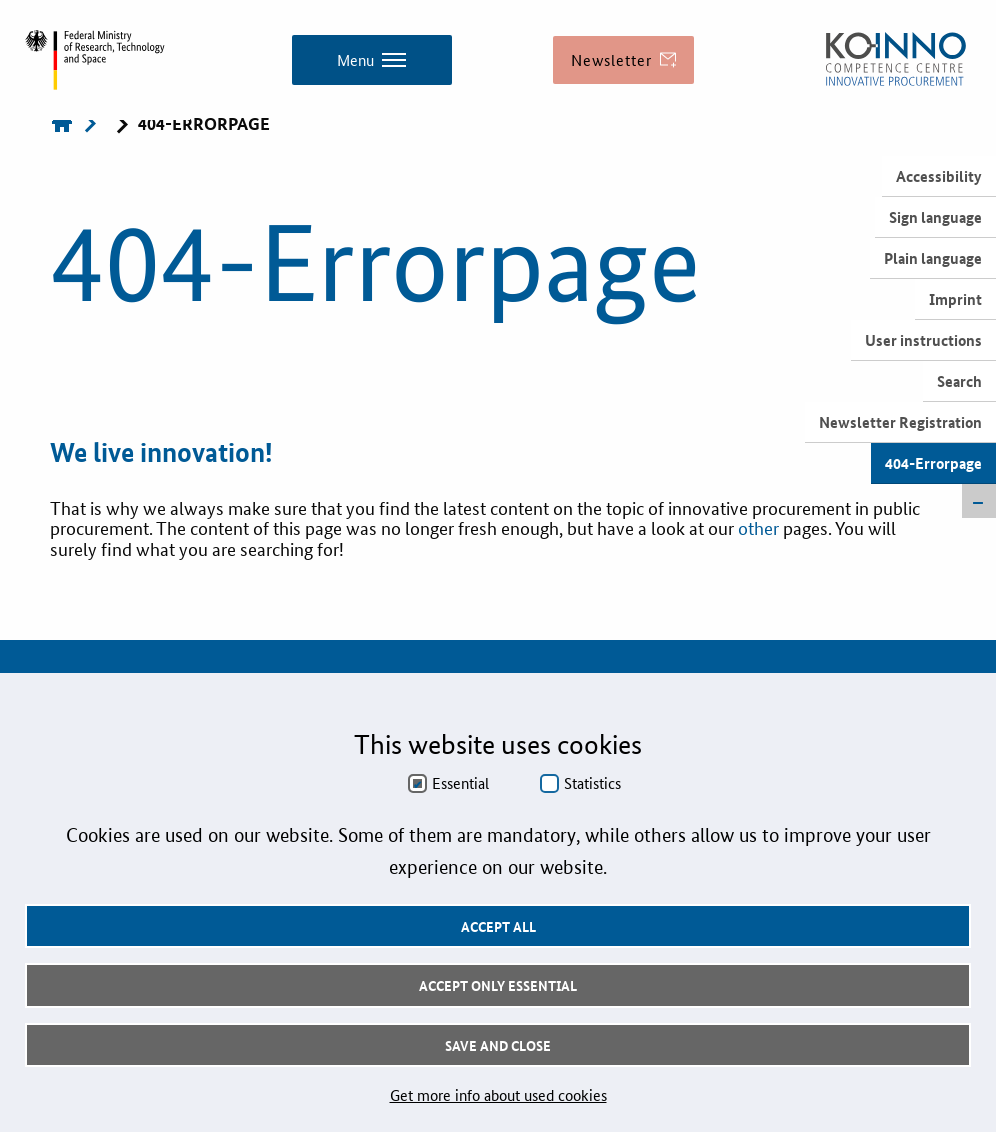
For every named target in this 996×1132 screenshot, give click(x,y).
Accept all (498, 926)
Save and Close (498, 1045)
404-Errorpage (933, 463)
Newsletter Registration (900, 422)
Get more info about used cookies (498, 1094)
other (760, 527)
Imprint (955, 299)
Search (959, 381)
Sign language (935, 217)
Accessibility (939, 176)
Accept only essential (498, 985)
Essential (460, 783)
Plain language (933, 258)
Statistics (592, 783)
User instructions (923, 340)
